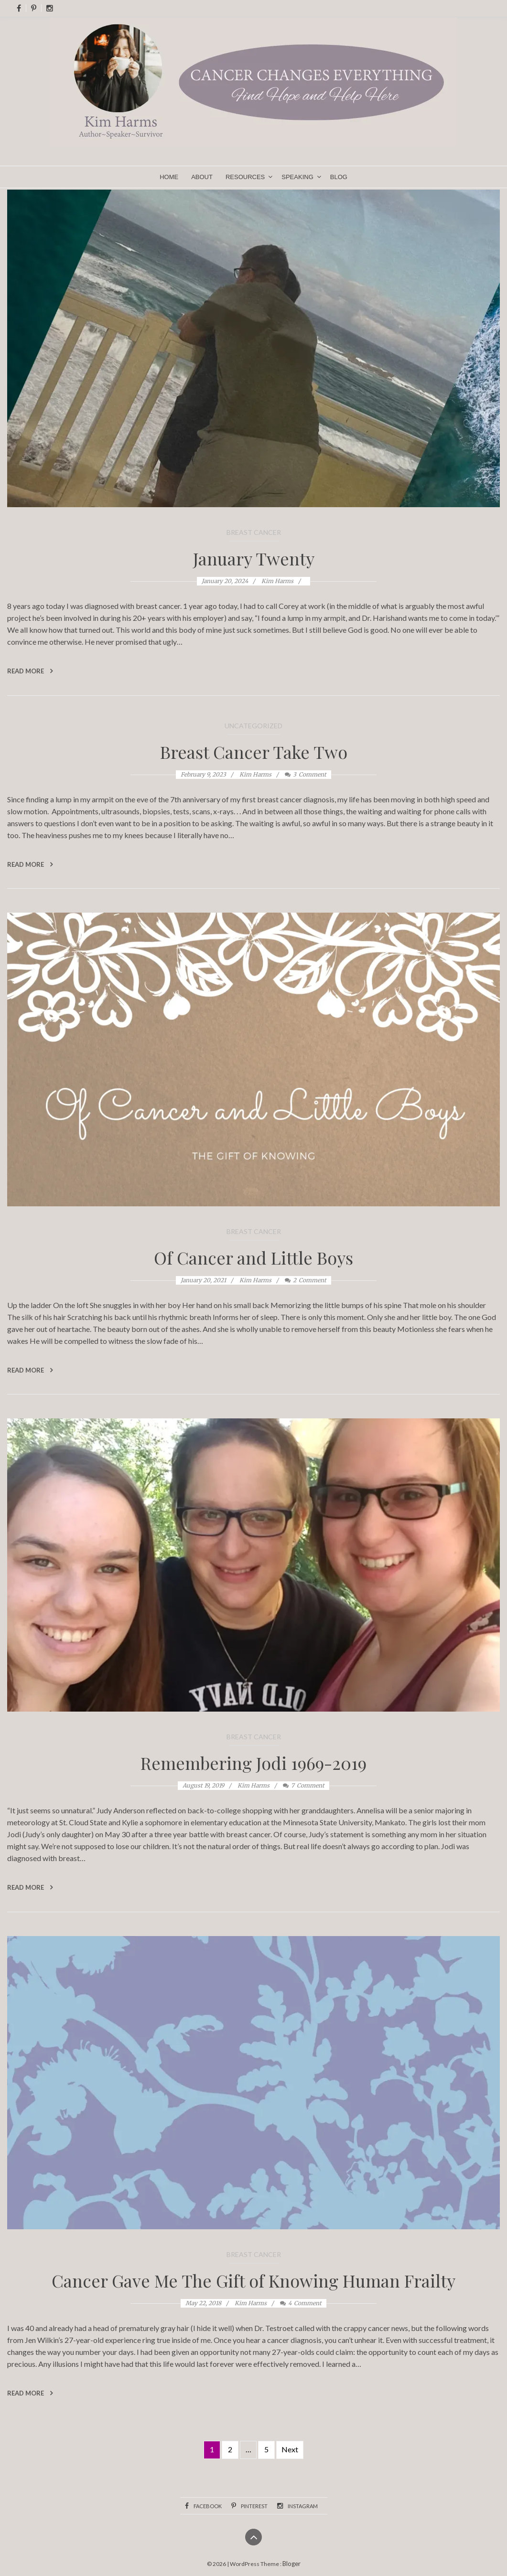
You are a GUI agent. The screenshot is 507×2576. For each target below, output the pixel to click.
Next (289, 2449)
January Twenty (253, 558)
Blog (338, 177)
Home (169, 177)
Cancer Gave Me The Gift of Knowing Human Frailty (253, 2280)
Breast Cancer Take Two (253, 751)
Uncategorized (253, 726)
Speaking (297, 177)
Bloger (291, 2563)
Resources (245, 177)
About (202, 177)
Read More (30, 671)
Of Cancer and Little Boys (253, 1257)
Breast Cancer (254, 532)
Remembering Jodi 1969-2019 (253, 1762)
